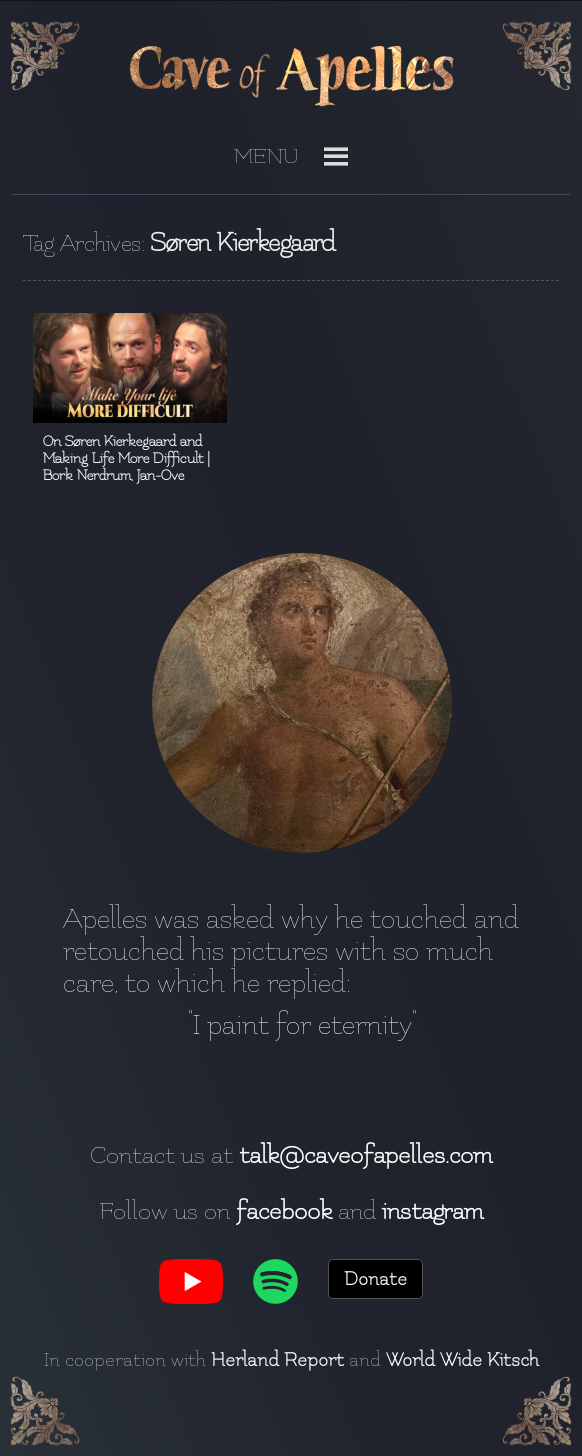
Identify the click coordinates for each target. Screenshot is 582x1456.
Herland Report (277, 1360)
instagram (432, 1211)
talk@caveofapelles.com (365, 1155)
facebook (284, 1211)
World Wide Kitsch (462, 1360)
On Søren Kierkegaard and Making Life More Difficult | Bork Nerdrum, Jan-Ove (126, 458)
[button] (266, 164)
